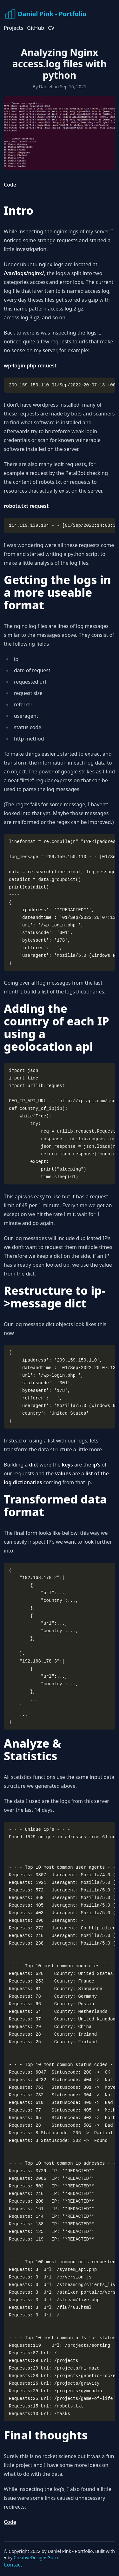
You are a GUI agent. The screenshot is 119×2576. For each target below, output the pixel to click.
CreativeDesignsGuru (36, 2557)
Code (10, 184)
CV (51, 27)
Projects (13, 27)
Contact (13, 2564)
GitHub (35, 27)
